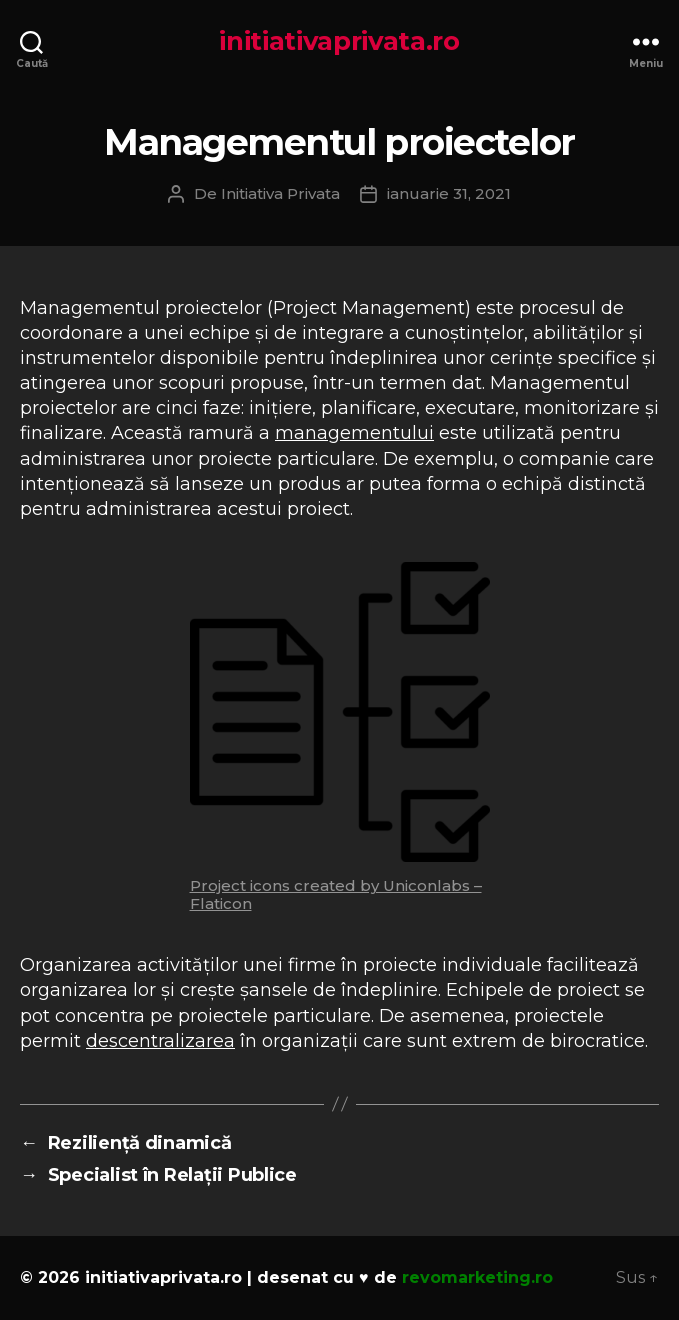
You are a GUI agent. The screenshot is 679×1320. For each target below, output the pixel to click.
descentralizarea (160, 1041)
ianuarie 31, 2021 (449, 193)
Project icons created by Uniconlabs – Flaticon (336, 894)
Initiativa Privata (280, 193)
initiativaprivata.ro (339, 41)
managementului (354, 433)
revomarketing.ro (477, 1277)
